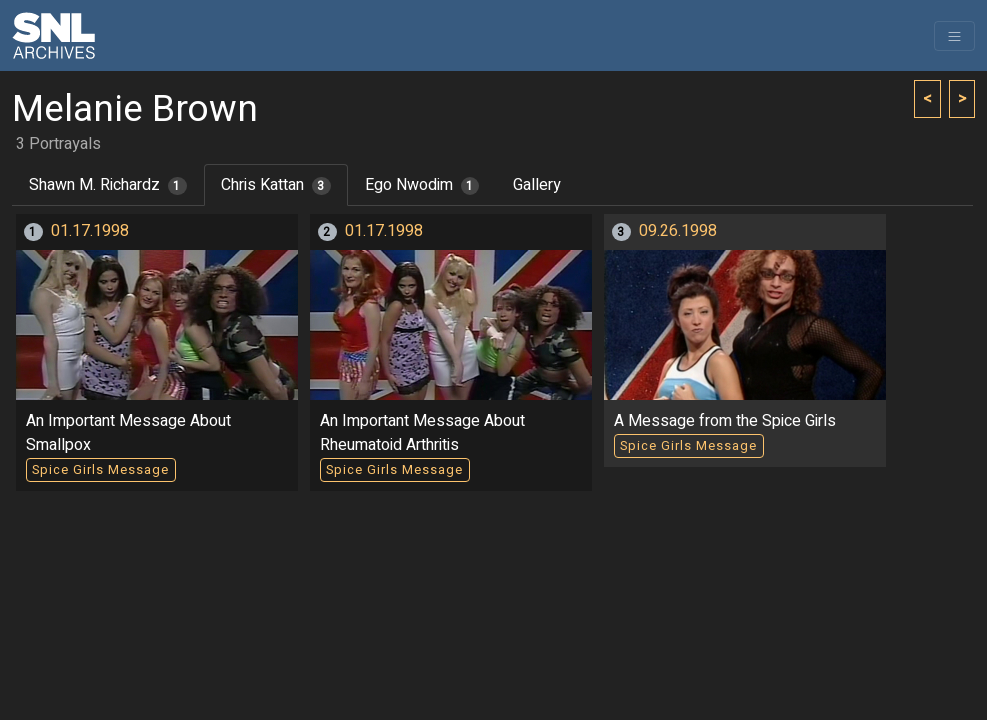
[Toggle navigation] (954, 36)
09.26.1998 (678, 231)
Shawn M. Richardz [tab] (108, 185)
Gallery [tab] (537, 185)
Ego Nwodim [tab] (422, 185)
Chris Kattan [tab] (276, 185)
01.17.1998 (90, 231)
